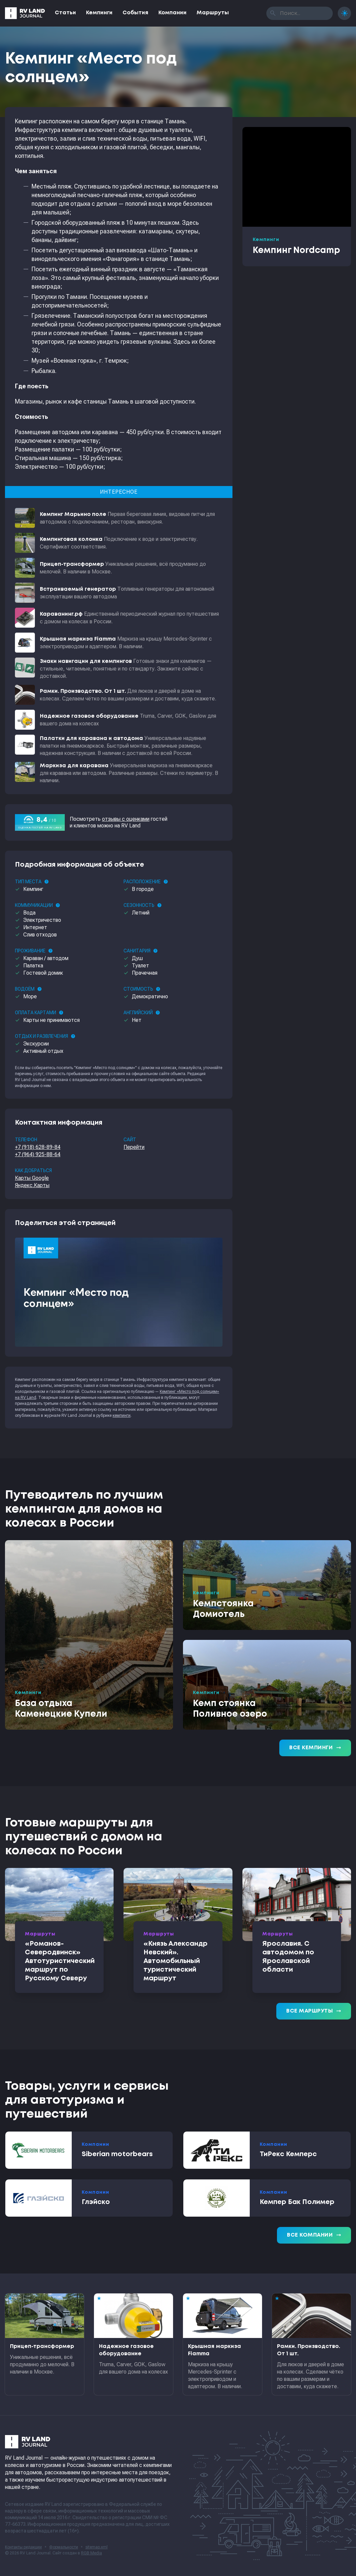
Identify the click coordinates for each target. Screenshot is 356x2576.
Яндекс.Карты (32, 1185)
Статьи (65, 12)
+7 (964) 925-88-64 (37, 1154)
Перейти (134, 1147)
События (135, 12)
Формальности (63, 2547)
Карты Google (32, 1178)
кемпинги (122, 1415)
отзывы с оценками (125, 819)
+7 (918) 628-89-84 (37, 1147)
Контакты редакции (23, 2547)
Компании (172, 12)
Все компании (314, 2235)
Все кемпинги (315, 1748)
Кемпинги (99, 12)
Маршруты (213, 12)
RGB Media (91, 2553)
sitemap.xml (96, 2547)
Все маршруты (313, 2011)
